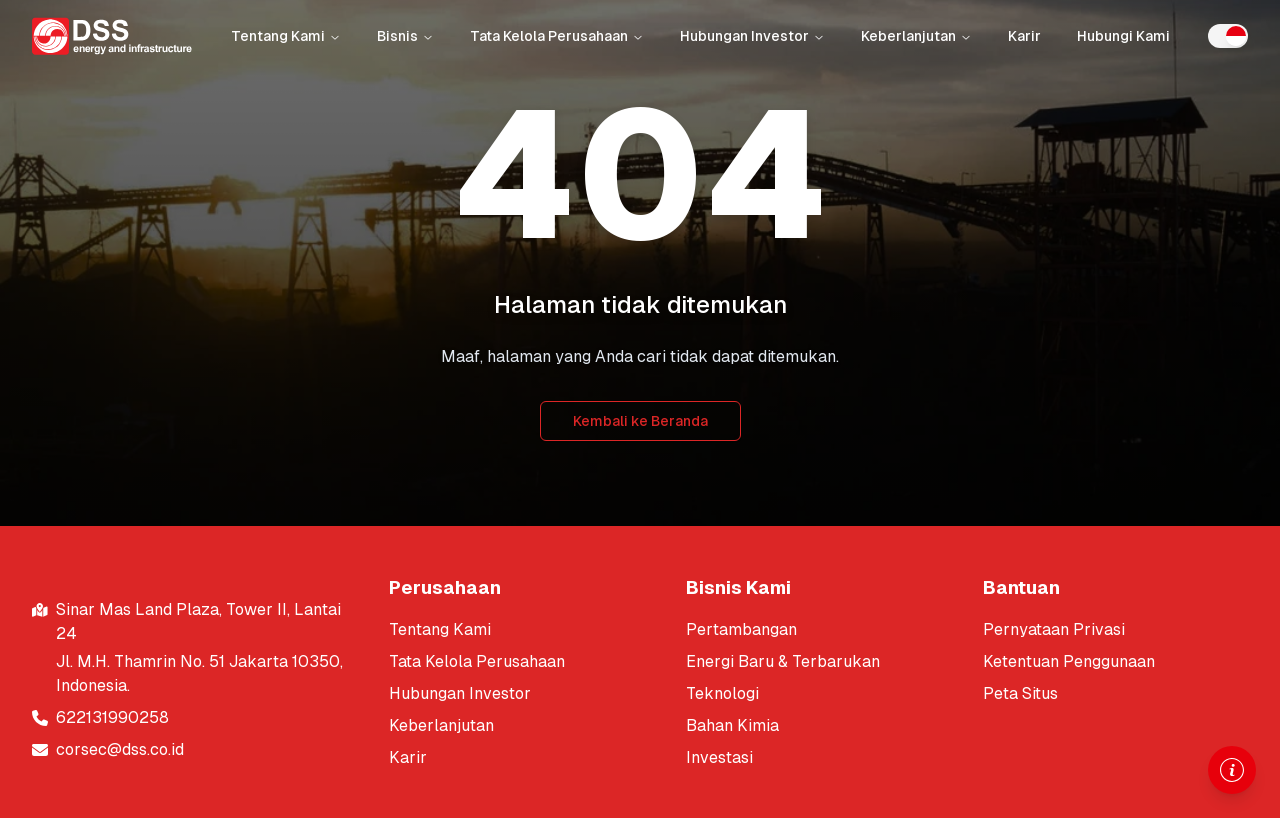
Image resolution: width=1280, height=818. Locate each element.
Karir (1024, 36)
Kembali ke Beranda (640, 421)
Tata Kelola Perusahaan (557, 36)
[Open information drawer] (1232, 770)
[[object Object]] (521, 630)
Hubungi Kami (1123, 36)
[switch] (1228, 36)
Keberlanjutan (916, 36)
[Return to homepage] (112, 36)
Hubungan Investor (752, 36)
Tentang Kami (286, 36)
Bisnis (405, 36)
